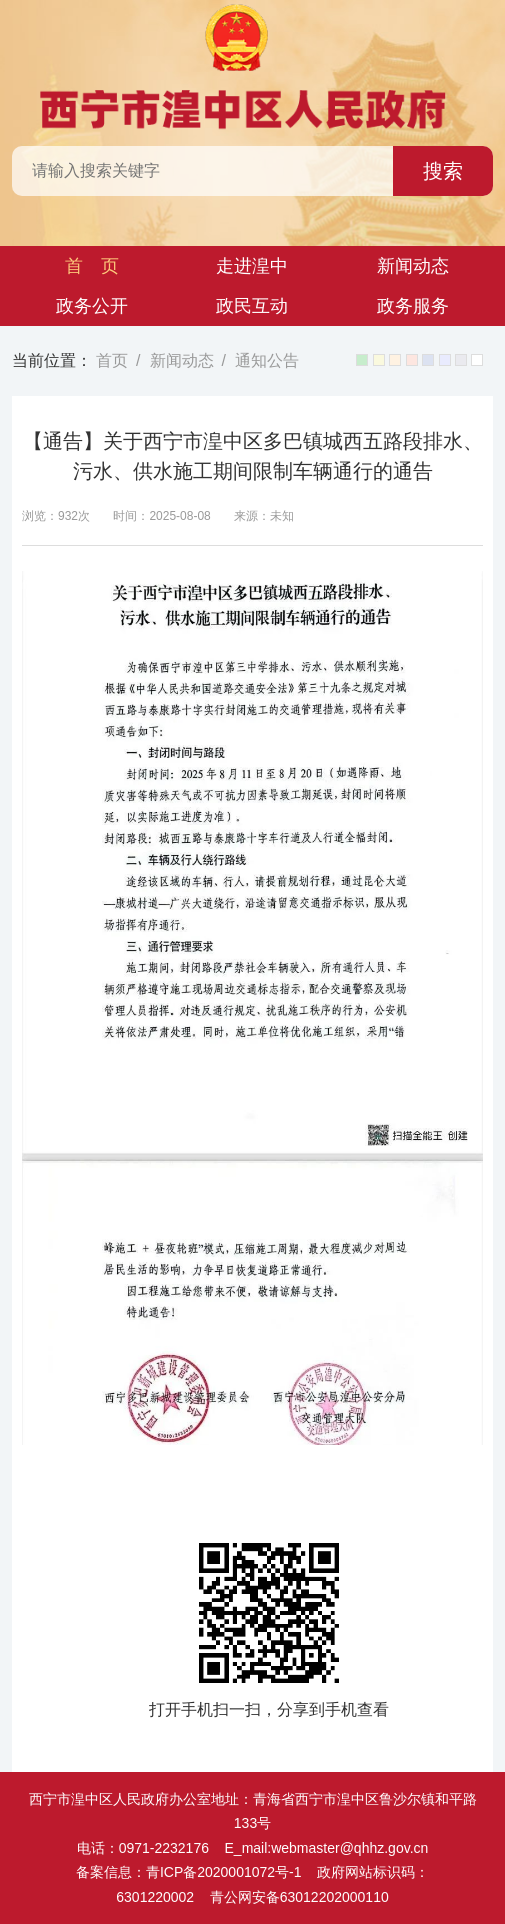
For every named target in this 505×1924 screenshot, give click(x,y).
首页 (112, 360)
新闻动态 (413, 266)
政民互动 (252, 306)
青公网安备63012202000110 (299, 1897)
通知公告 (267, 360)
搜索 (443, 171)
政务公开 (92, 306)
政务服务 (413, 306)
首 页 (92, 266)
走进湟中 (252, 266)
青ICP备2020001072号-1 (224, 1872)
